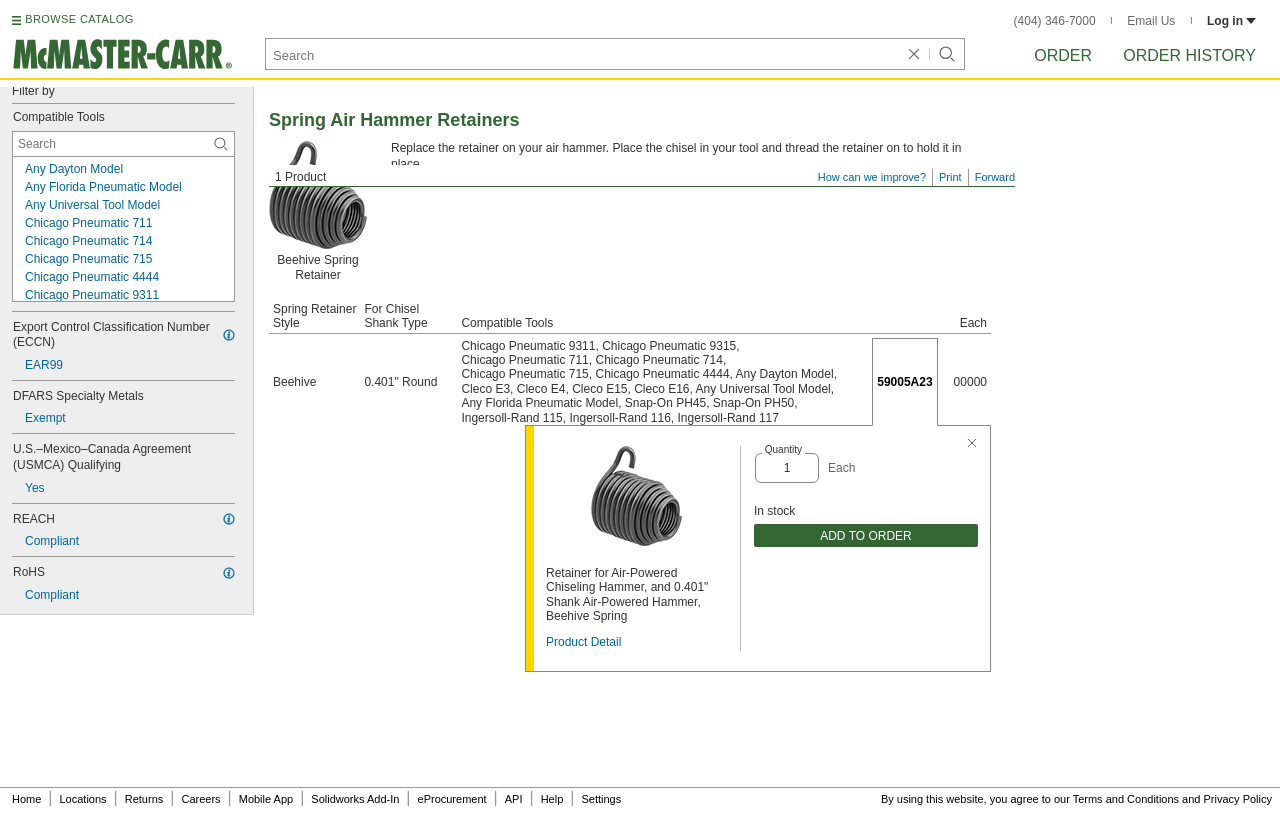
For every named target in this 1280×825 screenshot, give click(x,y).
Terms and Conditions (1126, 799)
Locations (83, 799)
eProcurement (452, 799)
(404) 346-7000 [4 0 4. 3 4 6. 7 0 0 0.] (1055, 21)
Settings (601, 799)
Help (552, 799)
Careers (200, 799)
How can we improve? (872, 177)
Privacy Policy (1238, 799)
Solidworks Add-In (355, 799)
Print (950, 177)
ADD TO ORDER (866, 536)
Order (1063, 55)
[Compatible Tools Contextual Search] (123, 144)
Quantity (783, 449)
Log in (1231, 21)
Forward (995, 177)
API (514, 799)
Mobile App (266, 799)
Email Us (1151, 21)
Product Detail (583, 642)
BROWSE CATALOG (79, 19)
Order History (1189, 55)
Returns (144, 799)
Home (26, 799)
